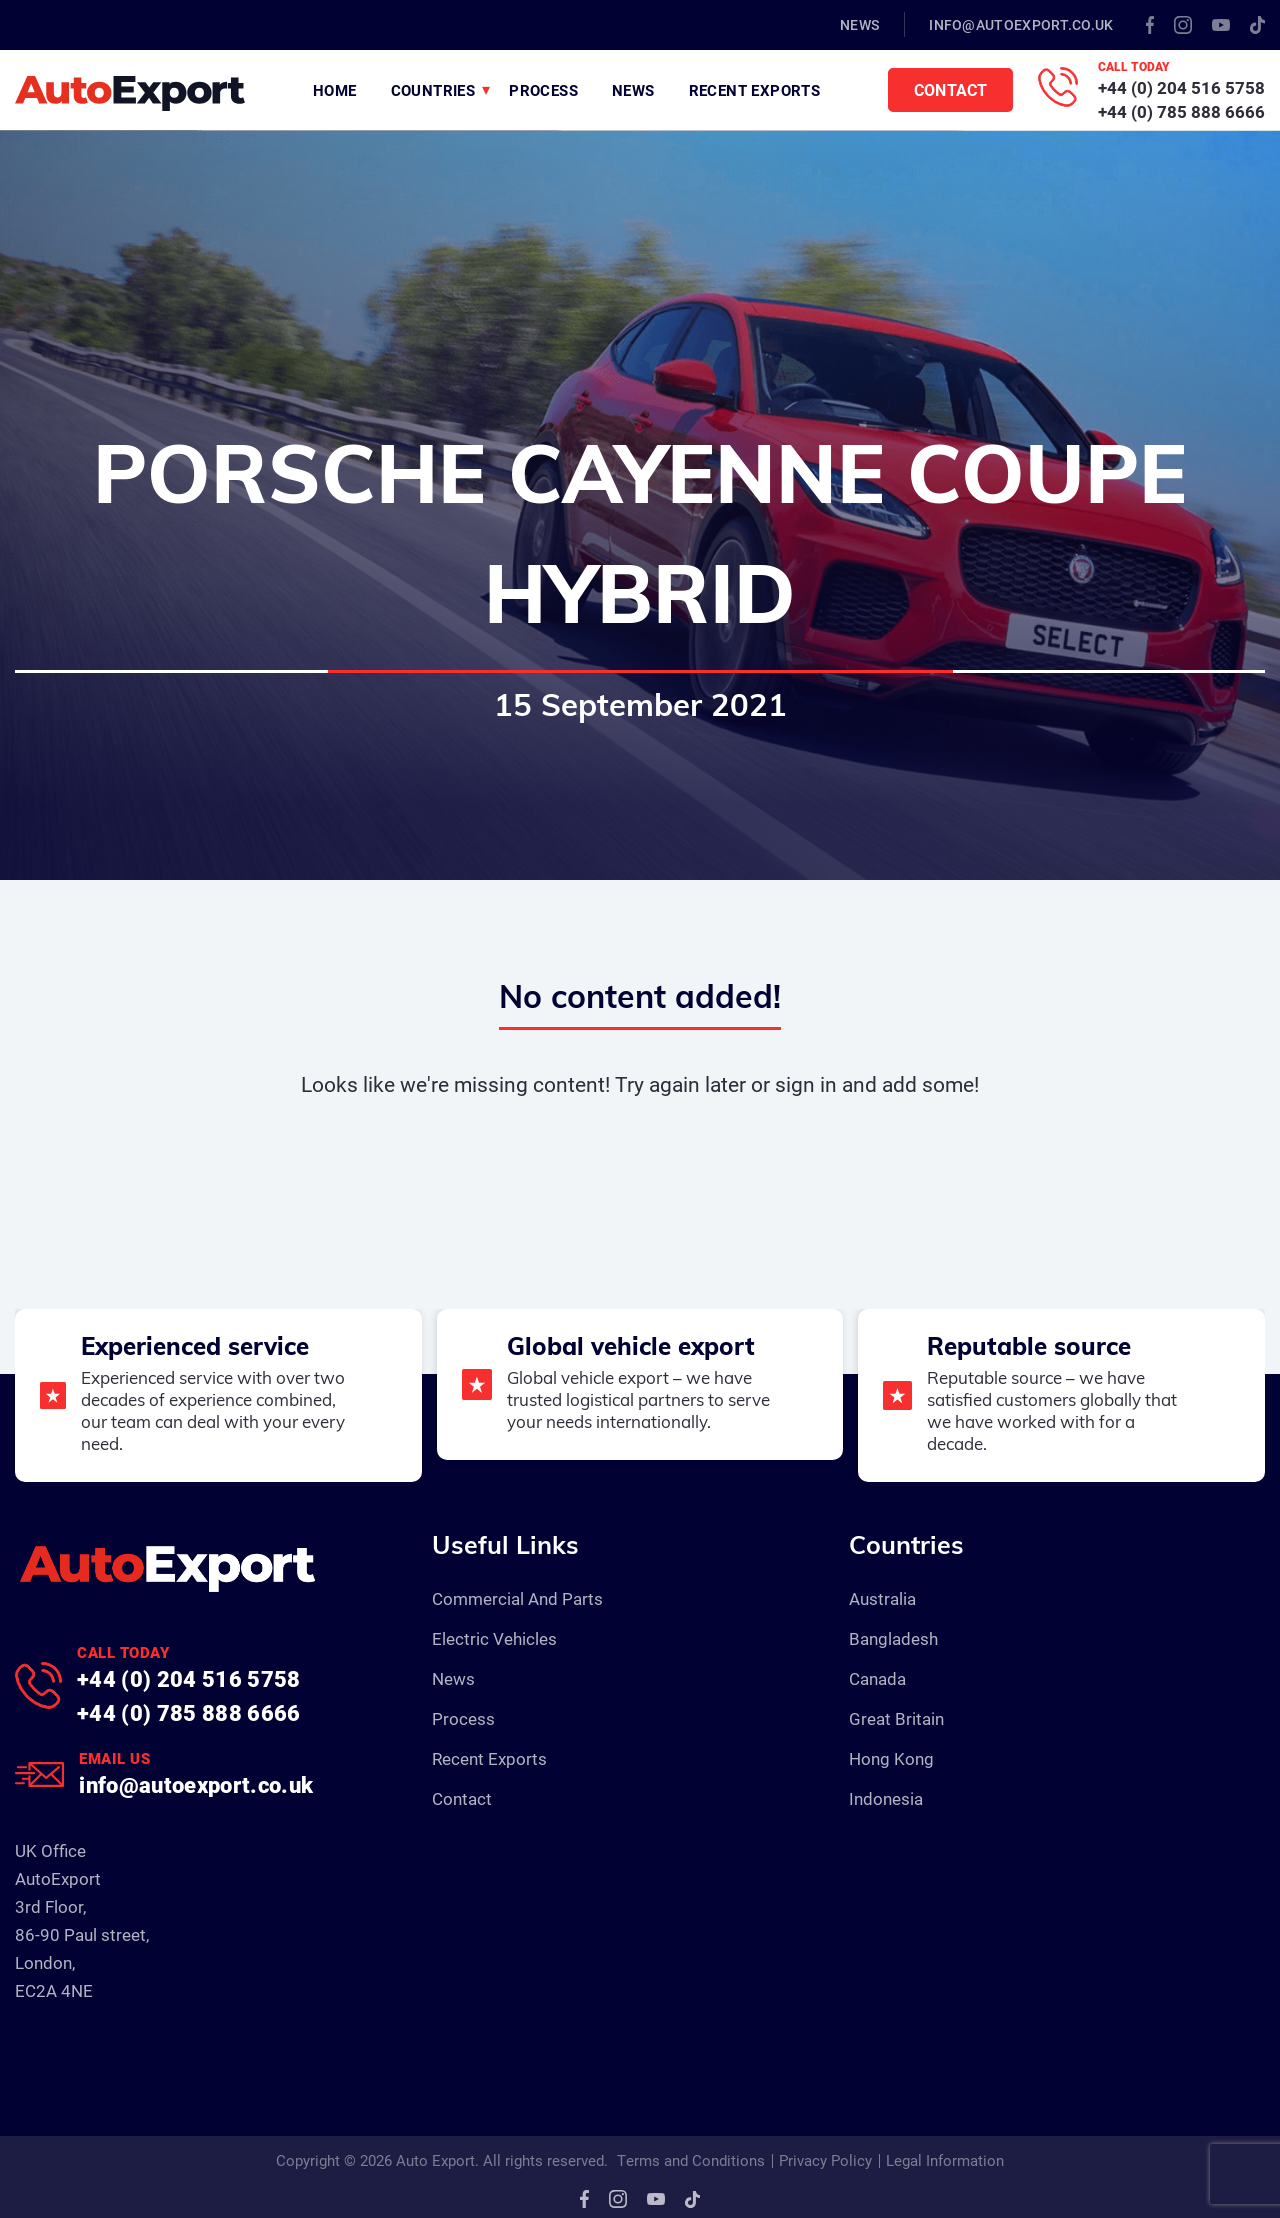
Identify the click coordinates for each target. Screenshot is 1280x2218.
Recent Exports (755, 90)
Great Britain (896, 1718)
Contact (950, 89)
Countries (433, 90)
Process (543, 90)
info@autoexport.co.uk (1021, 24)
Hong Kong (891, 1758)
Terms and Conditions (691, 2160)
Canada (877, 1678)
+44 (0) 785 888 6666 (1181, 111)
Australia (882, 1598)
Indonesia (886, 1798)
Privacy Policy (825, 2160)
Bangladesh (893, 1638)
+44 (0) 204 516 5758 (1181, 87)
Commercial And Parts (517, 1598)
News (859, 24)
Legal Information (945, 2160)
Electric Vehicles (494, 1638)
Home (335, 90)
